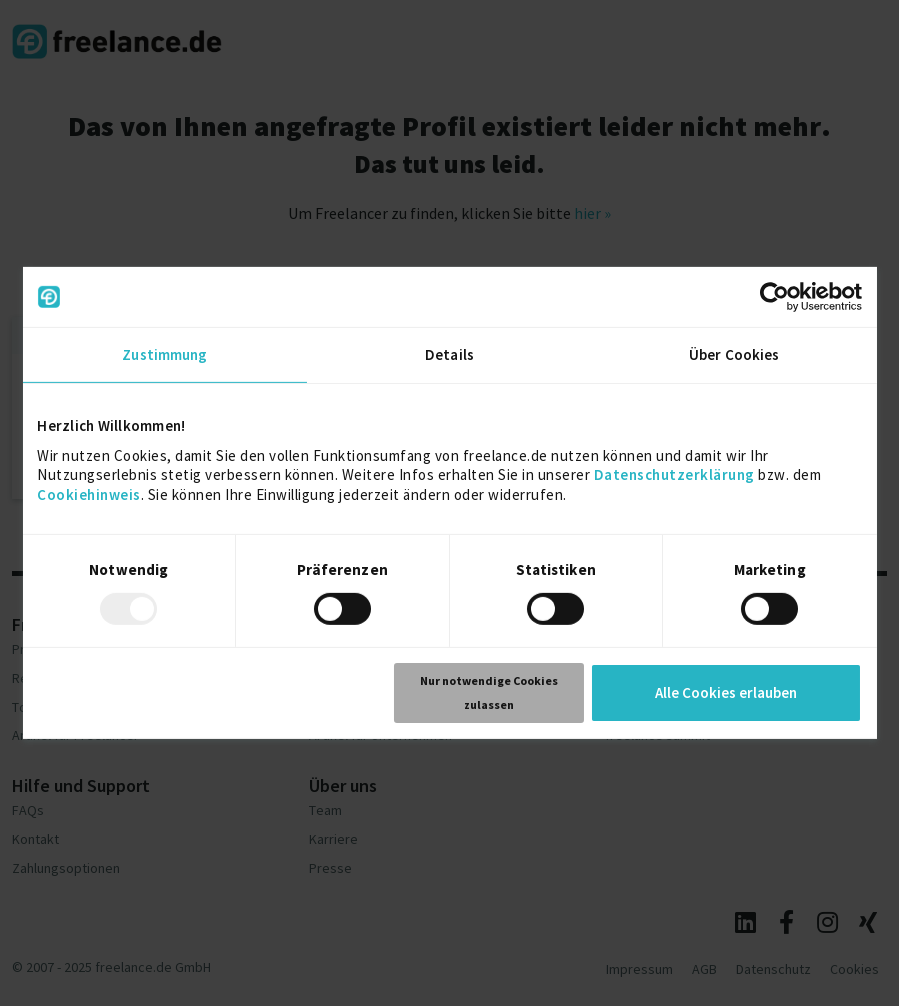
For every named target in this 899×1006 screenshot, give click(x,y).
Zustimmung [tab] (164, 354)
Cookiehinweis (89, 493)
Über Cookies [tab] (734, 354)
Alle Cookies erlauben (726, 692)
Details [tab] (449, 354)
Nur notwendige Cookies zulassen (489, 692)
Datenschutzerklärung (674, 474)
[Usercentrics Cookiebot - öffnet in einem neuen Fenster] (774, 297)
